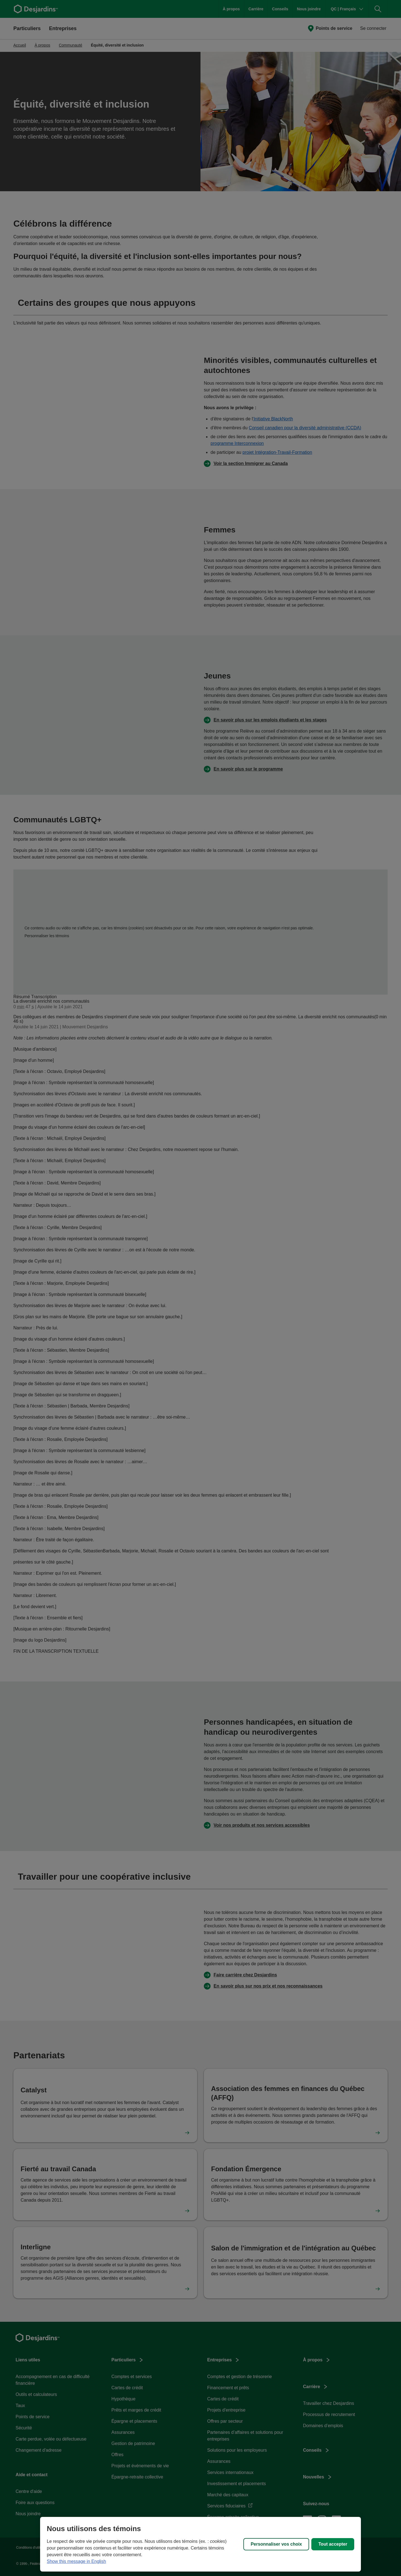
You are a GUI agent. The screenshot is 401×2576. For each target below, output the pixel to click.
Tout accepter (332, 2544)
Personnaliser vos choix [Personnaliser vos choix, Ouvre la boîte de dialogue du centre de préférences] (276, 2544)
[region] (200, 2544)
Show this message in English (76, 2561)
